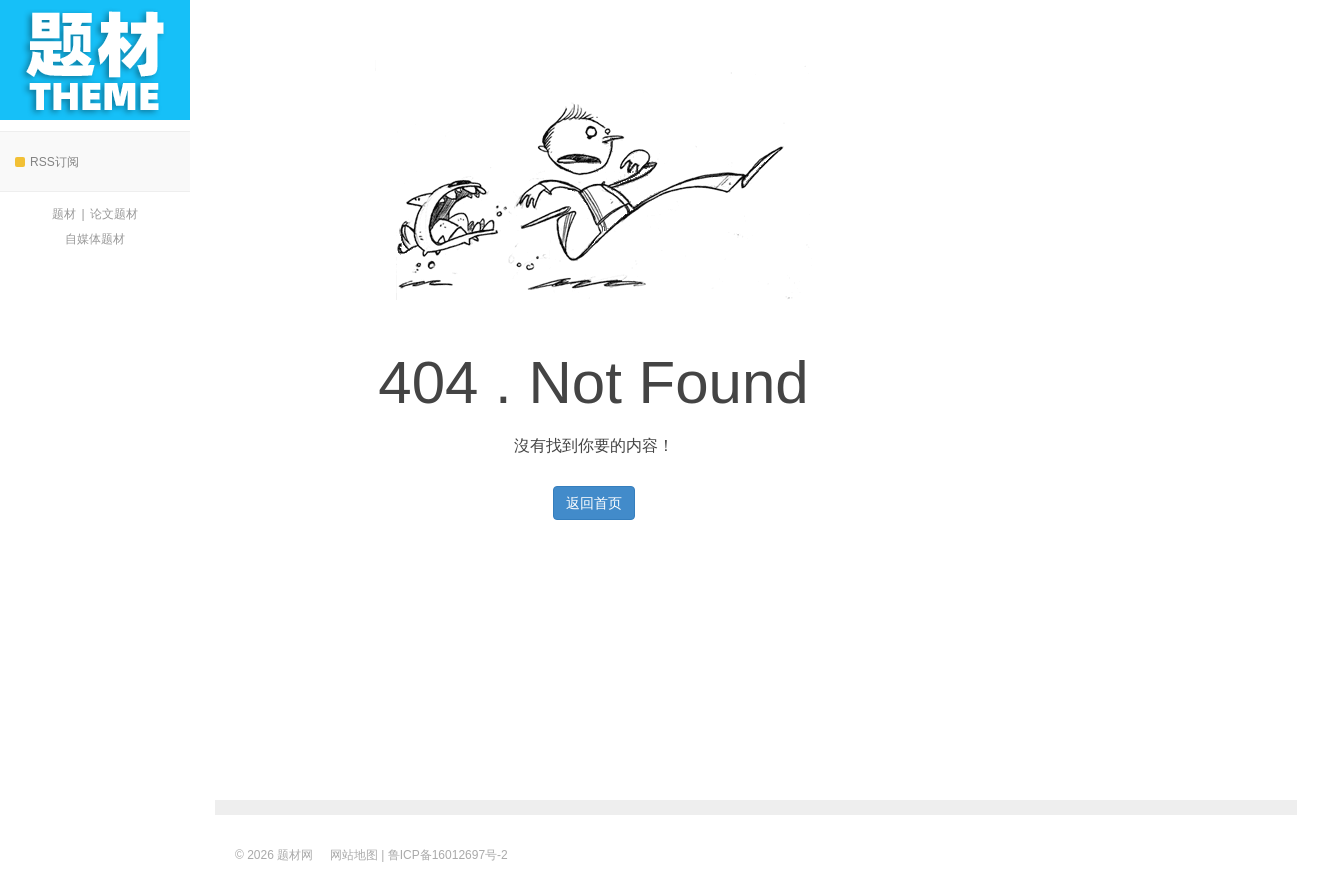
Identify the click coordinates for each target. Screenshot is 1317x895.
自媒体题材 (95, 239)
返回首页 (594, 503)
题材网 (95, 60)
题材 (64, 214)
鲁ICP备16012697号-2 (448, 855)
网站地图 (354, 855)
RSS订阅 (47, 162)
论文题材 (114, 214)
